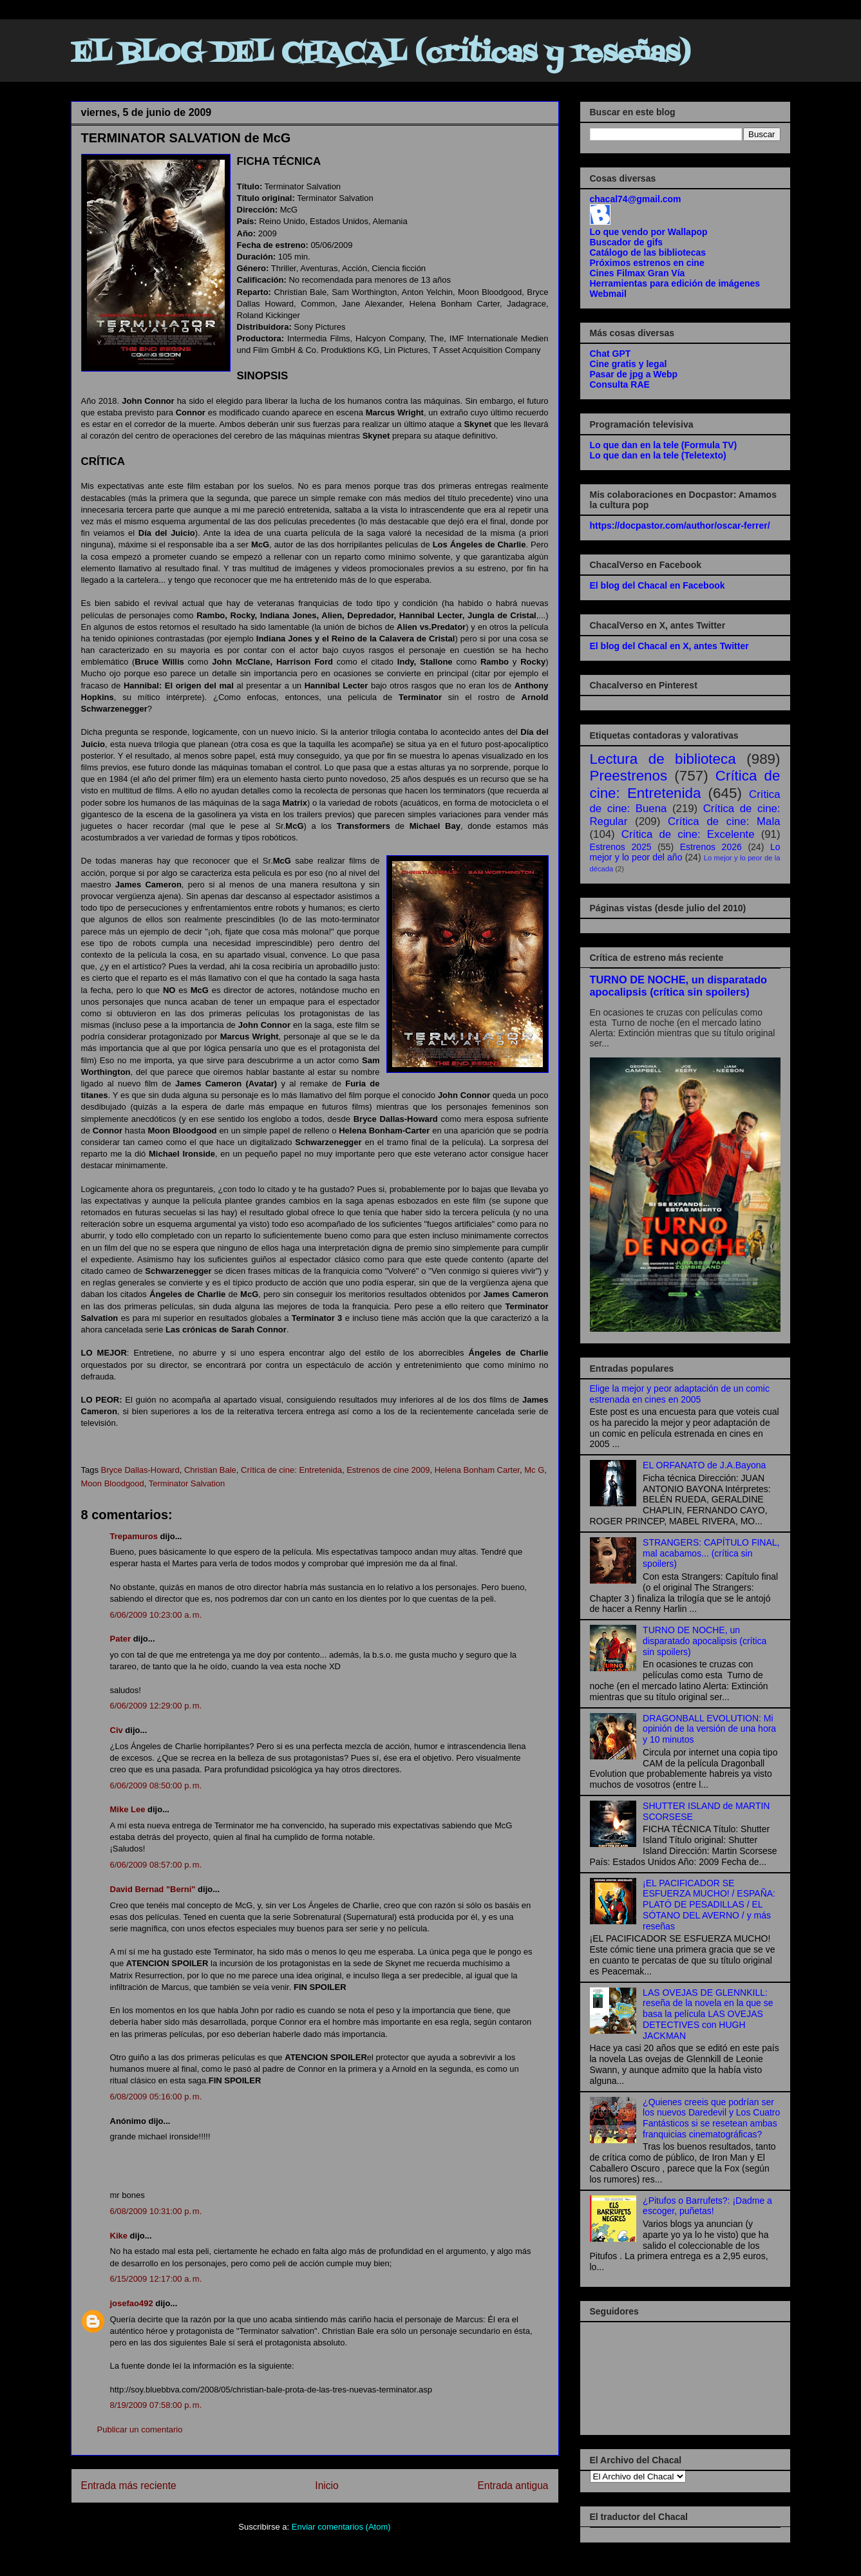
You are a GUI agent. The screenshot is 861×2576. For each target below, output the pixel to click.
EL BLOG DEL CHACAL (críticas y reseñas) (380, 54)
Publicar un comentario (140, 2429)
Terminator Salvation (187, 1483)
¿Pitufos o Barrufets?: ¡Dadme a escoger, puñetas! (707, 2206)
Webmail (608, 294)
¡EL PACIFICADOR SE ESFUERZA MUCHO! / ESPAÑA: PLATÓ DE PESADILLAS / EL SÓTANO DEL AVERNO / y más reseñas (709, 1904)
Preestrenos (629, 776)
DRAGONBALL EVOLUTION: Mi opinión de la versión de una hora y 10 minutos (709, 1729)
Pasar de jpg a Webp (634, 374)
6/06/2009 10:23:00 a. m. (156, 1615)
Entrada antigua (512, 2485)
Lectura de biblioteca (663, 759)
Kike (119, 2235)
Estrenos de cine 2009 (388, 1470)
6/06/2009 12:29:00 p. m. (156, 1705)
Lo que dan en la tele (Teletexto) (658, 455)
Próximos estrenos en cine (647, 263)
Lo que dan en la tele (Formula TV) (663, 445)
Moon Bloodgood (112, 1483)
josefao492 (131, 2303)
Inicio (326, 2485)
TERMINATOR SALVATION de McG (186, 138)
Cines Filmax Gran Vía (637, 273)
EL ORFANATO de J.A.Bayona (704, 1465)
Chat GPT (610, 353)
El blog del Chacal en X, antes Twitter (669, 646)
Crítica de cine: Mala (724, 821)
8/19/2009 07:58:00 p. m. (156, 2405)
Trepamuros (134, 1536)
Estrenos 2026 (711, 847)
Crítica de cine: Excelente (688, 834)
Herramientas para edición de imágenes (675, 283)
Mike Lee (128, 1809)
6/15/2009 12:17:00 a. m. (156, 2279)
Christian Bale (210, 1470)
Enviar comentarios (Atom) (341, 2527)
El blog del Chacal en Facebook (657, 585)
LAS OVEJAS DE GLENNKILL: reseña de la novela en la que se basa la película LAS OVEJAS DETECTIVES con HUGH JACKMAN (708, 2014)
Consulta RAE (620, 384)
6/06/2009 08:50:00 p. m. (156, 1785)
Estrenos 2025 (621, 847)
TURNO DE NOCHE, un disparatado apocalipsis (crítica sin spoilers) (678, 986)
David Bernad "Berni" (153, 1889)
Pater (120, 1638)
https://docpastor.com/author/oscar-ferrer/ (680, 525)
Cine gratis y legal (628, 364)
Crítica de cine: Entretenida (291, 1470)
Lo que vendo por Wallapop (649, 232)
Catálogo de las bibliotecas (648, 252)
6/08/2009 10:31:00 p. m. (156, 2211)
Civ (116, 1730)
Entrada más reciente (128, 2485)
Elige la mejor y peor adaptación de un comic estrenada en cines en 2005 (680, 1394)
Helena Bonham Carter (477, 1470)
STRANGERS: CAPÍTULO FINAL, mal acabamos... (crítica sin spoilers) (711, 1553)
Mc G (534, 1470)
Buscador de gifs (626, 242)
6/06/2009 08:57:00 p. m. (156, 1865)
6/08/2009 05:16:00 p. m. (156, 2096)
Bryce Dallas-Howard (140, 1470)
